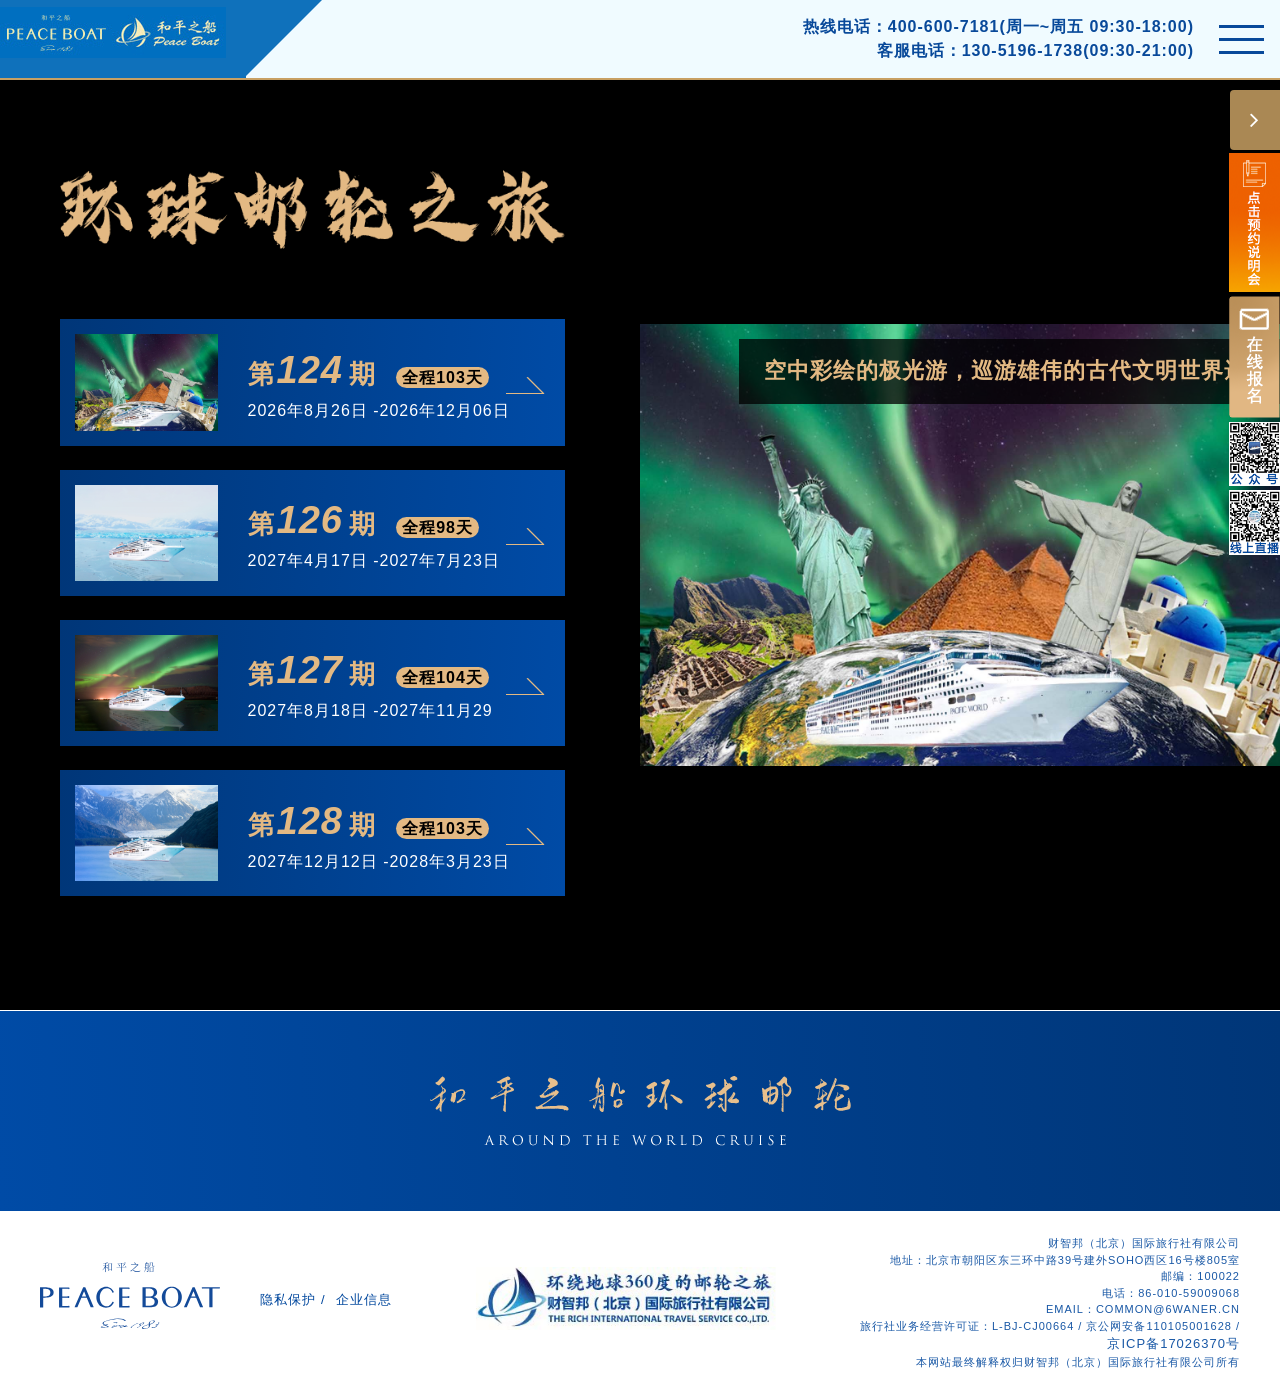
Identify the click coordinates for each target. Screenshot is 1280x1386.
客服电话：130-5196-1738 (980, 50)
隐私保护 (288, 1299)
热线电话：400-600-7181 (901, 26)
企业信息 (364, 1299)
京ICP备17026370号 (1173, 1343)
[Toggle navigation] (1241, 39)
